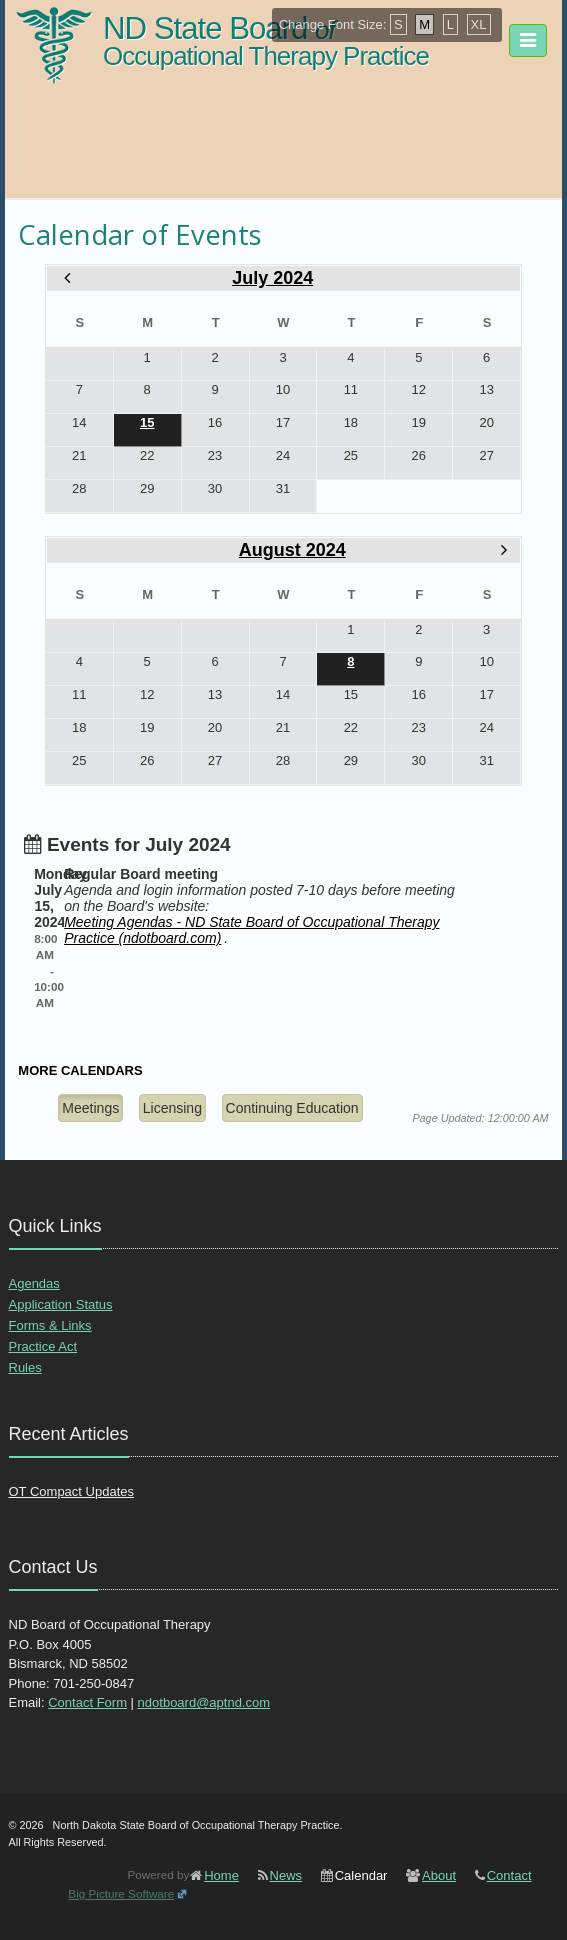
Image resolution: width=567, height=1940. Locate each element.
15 (147, 422)
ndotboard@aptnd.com (204, 1702)
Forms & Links (50, 1325)
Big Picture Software (121, 1893)
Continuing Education (292, 1108)
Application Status (61, 1304)
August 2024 (292, 550)
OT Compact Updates (71, 1491)
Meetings (90, 1108)
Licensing (172, 1108)
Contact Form (87, 1702)
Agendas (34, 1283)
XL (479, 24)
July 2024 (272, 278)
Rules (25, 1367)
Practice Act (43, 1346)
